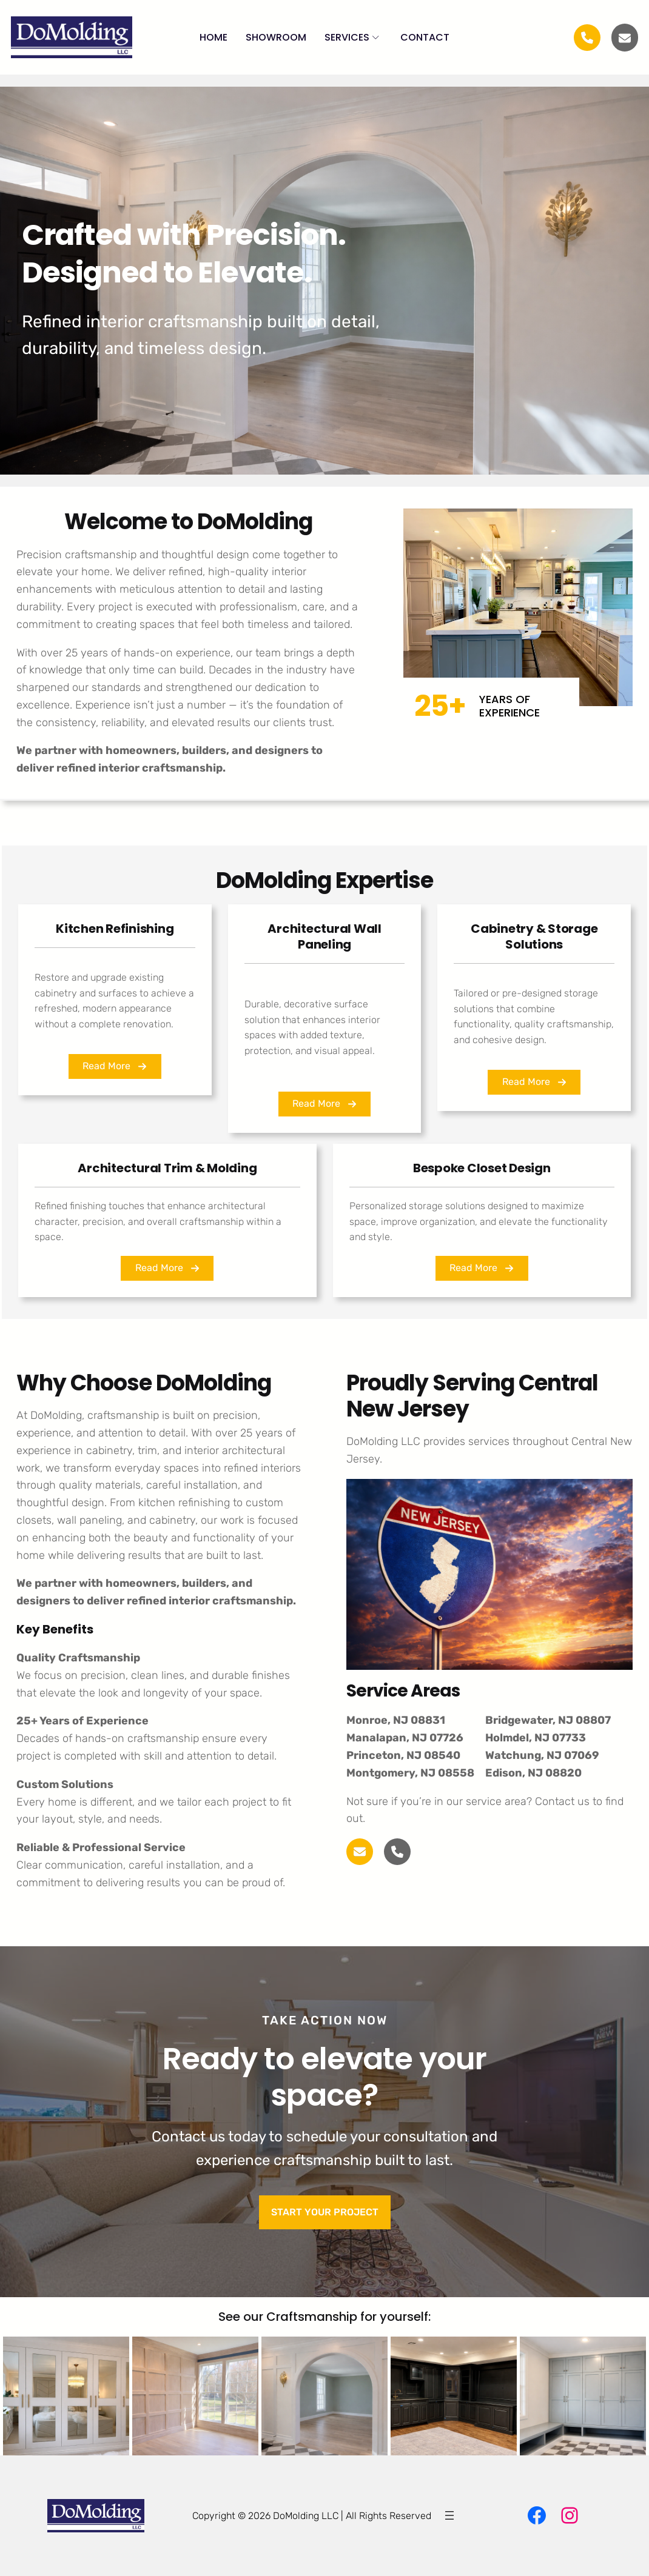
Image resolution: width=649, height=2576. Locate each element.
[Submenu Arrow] (375, 37)
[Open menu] (449, 2515)
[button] (115, 1066)
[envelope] (624, 38)
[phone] (397, 1851)
